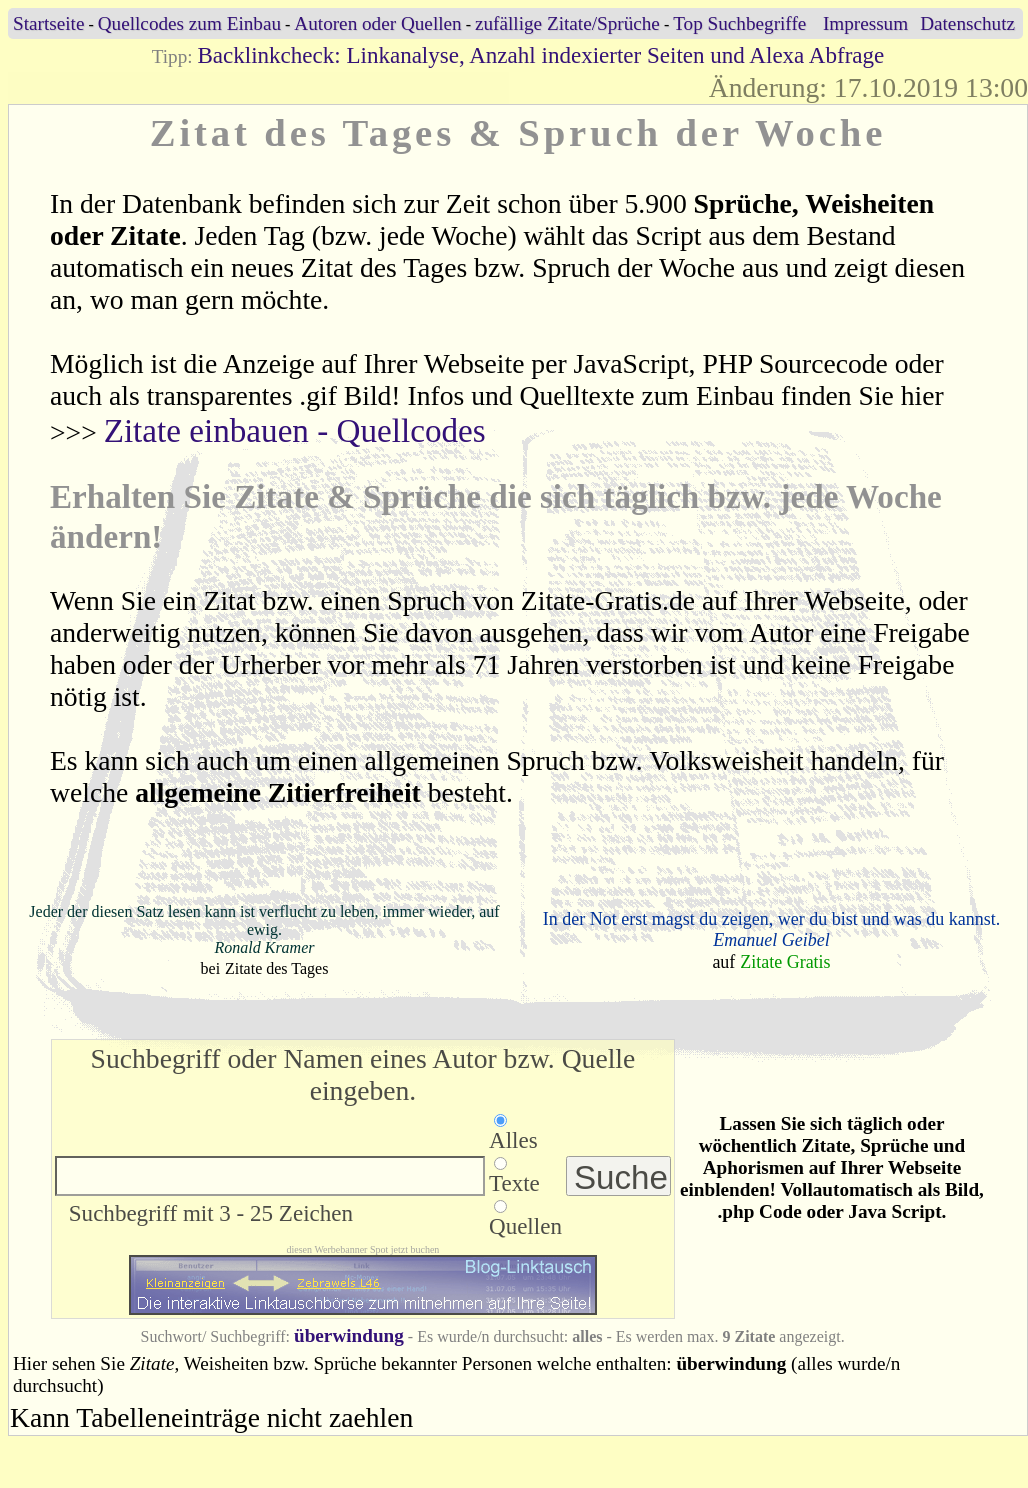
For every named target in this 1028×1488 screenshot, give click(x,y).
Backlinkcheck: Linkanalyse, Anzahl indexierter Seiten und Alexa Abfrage (540, 55)
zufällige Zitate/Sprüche (567, 23)
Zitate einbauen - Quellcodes (295, 430)
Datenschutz (967, 23)
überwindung (349, 1335)
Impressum (865, 23)
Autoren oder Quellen (377, 23)
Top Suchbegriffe (739, 23)
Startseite (48, 23)
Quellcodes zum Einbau (189, 23)
